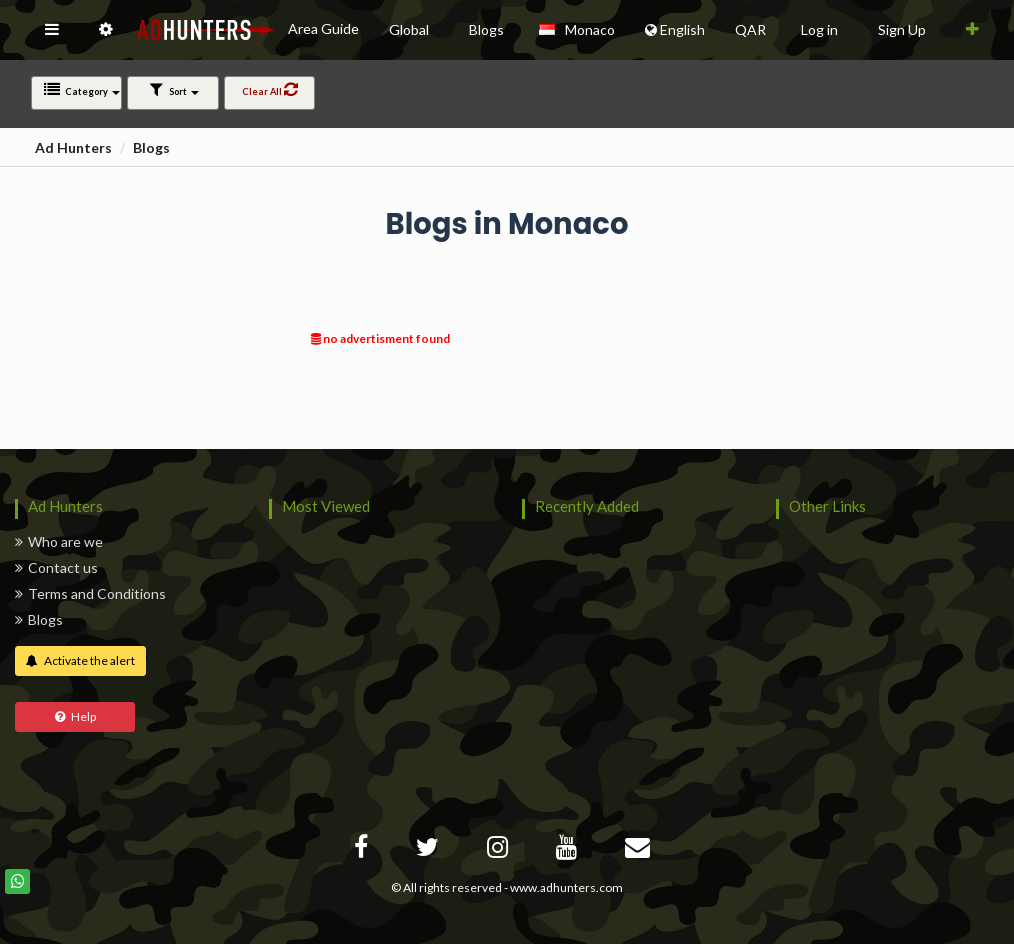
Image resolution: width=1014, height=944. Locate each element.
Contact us (56, 567)
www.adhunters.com (566, 887)
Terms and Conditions (90, 593)
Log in (819, 29)
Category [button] (81, 89)
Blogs (151, 147)
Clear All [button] (269, 89)
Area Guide (323, 28)
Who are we (59, 541)
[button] (52, 30)
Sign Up (902, 29)
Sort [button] (173, 89)
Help (75, 716)
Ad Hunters (73, 147)
